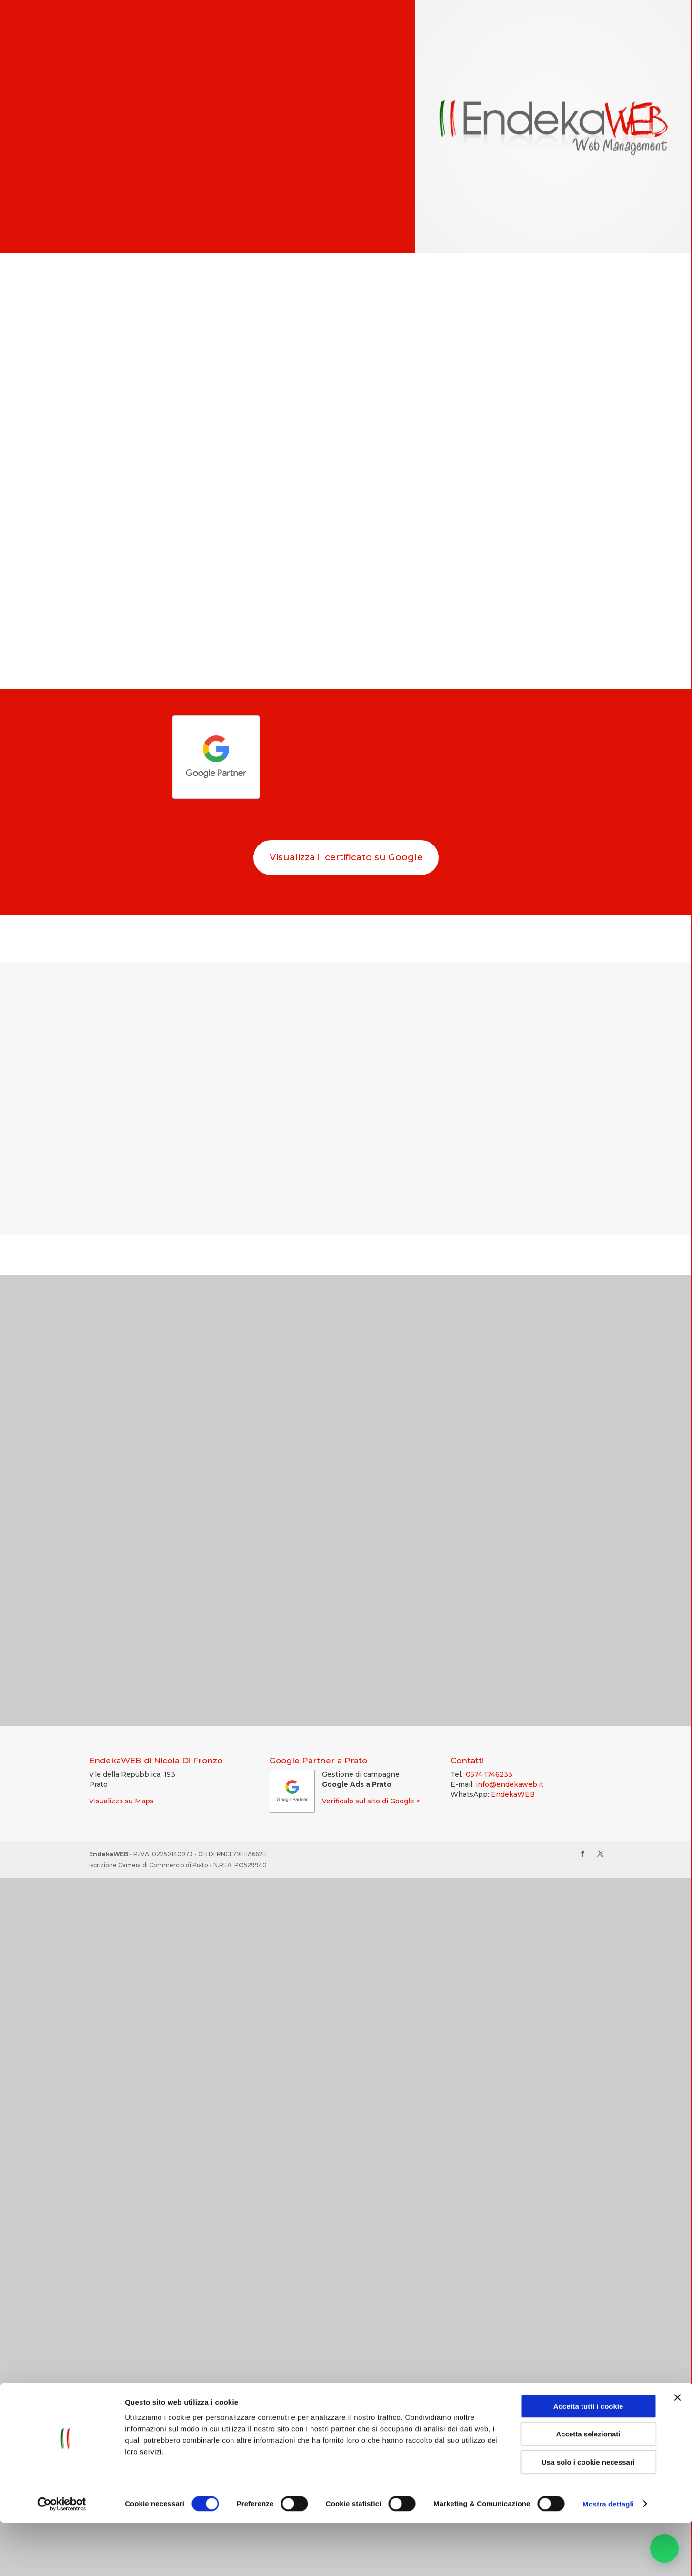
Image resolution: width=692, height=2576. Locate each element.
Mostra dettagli (608, 2557)
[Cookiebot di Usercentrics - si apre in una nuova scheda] (61, 2557)
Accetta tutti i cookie (588, 2459)
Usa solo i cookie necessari (588, 2515)
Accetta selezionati (588, 2488)
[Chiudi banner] (677, 2450)
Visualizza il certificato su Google (346, 858)
